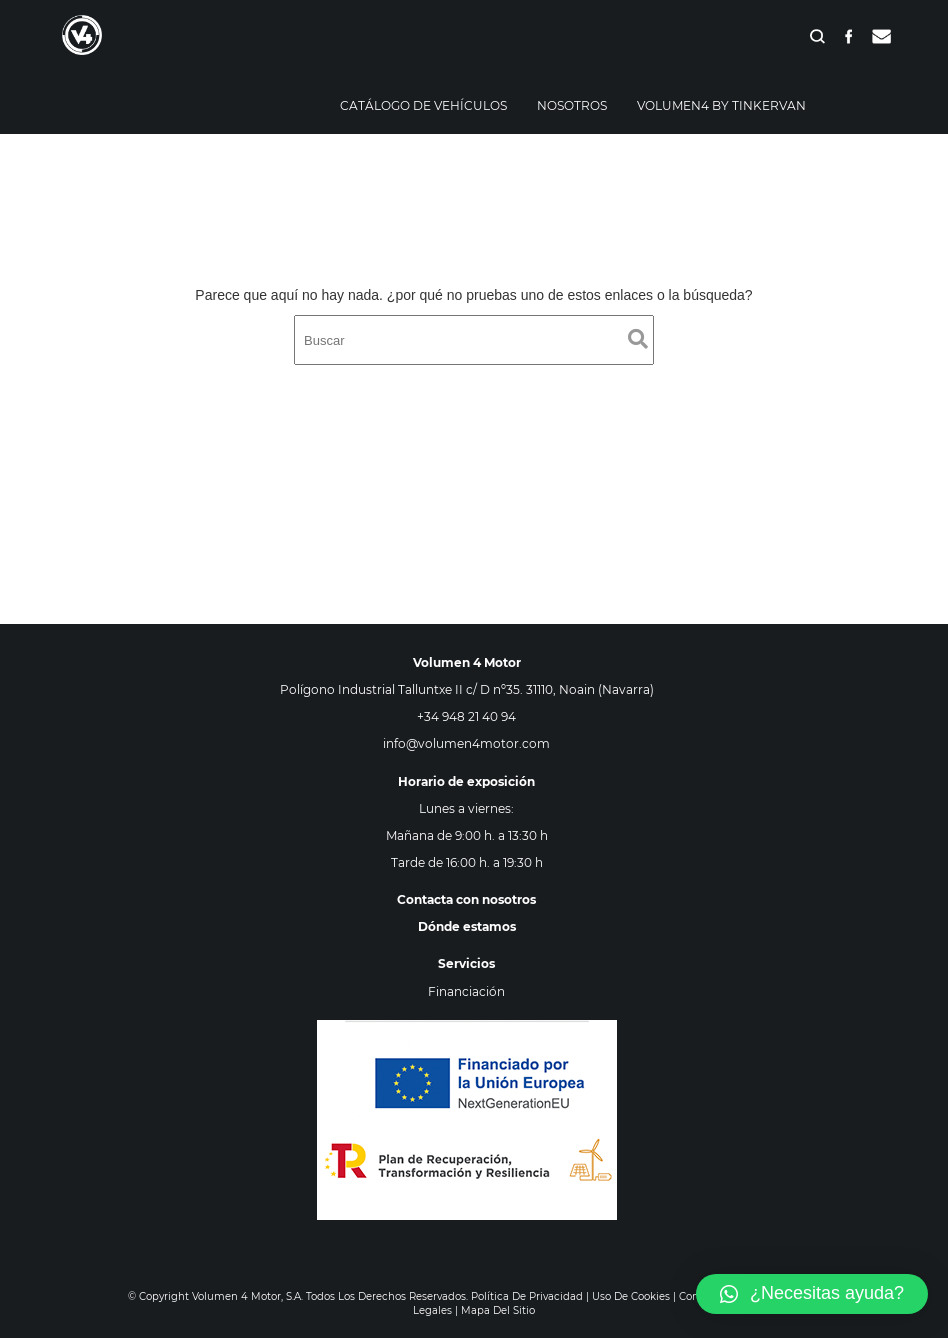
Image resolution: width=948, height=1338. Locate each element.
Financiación (466, 991)
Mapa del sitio (498, 1310)
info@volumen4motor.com (466, 743)
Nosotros (572, 105)
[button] (812, 1294)
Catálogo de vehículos (423, 105)
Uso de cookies (631, 1296)
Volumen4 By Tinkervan (721, 105)
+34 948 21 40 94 (466, 716)
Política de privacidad (527, 1296)
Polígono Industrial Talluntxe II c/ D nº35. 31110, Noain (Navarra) (467, 689)
